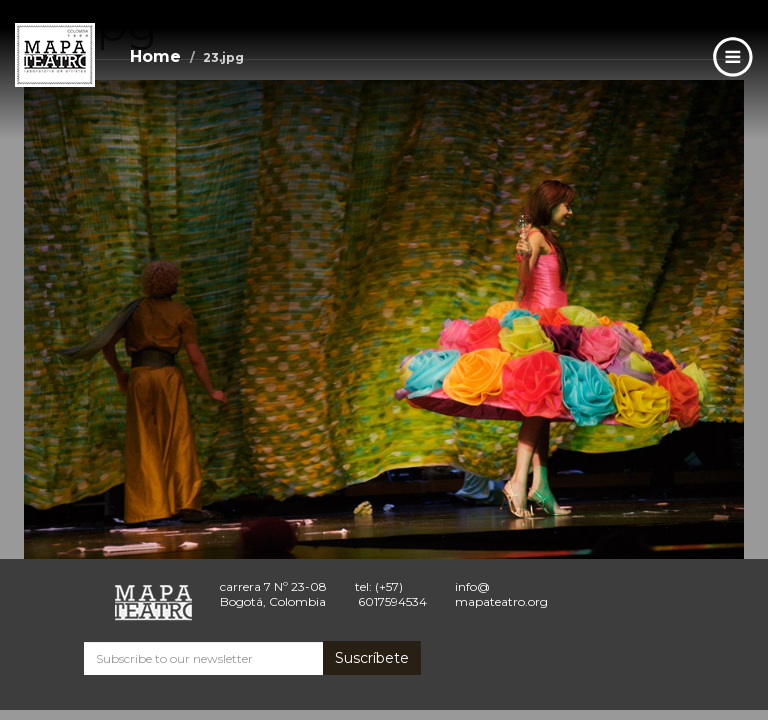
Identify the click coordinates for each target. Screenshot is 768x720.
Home (155, 56)
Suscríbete (372, 658)
